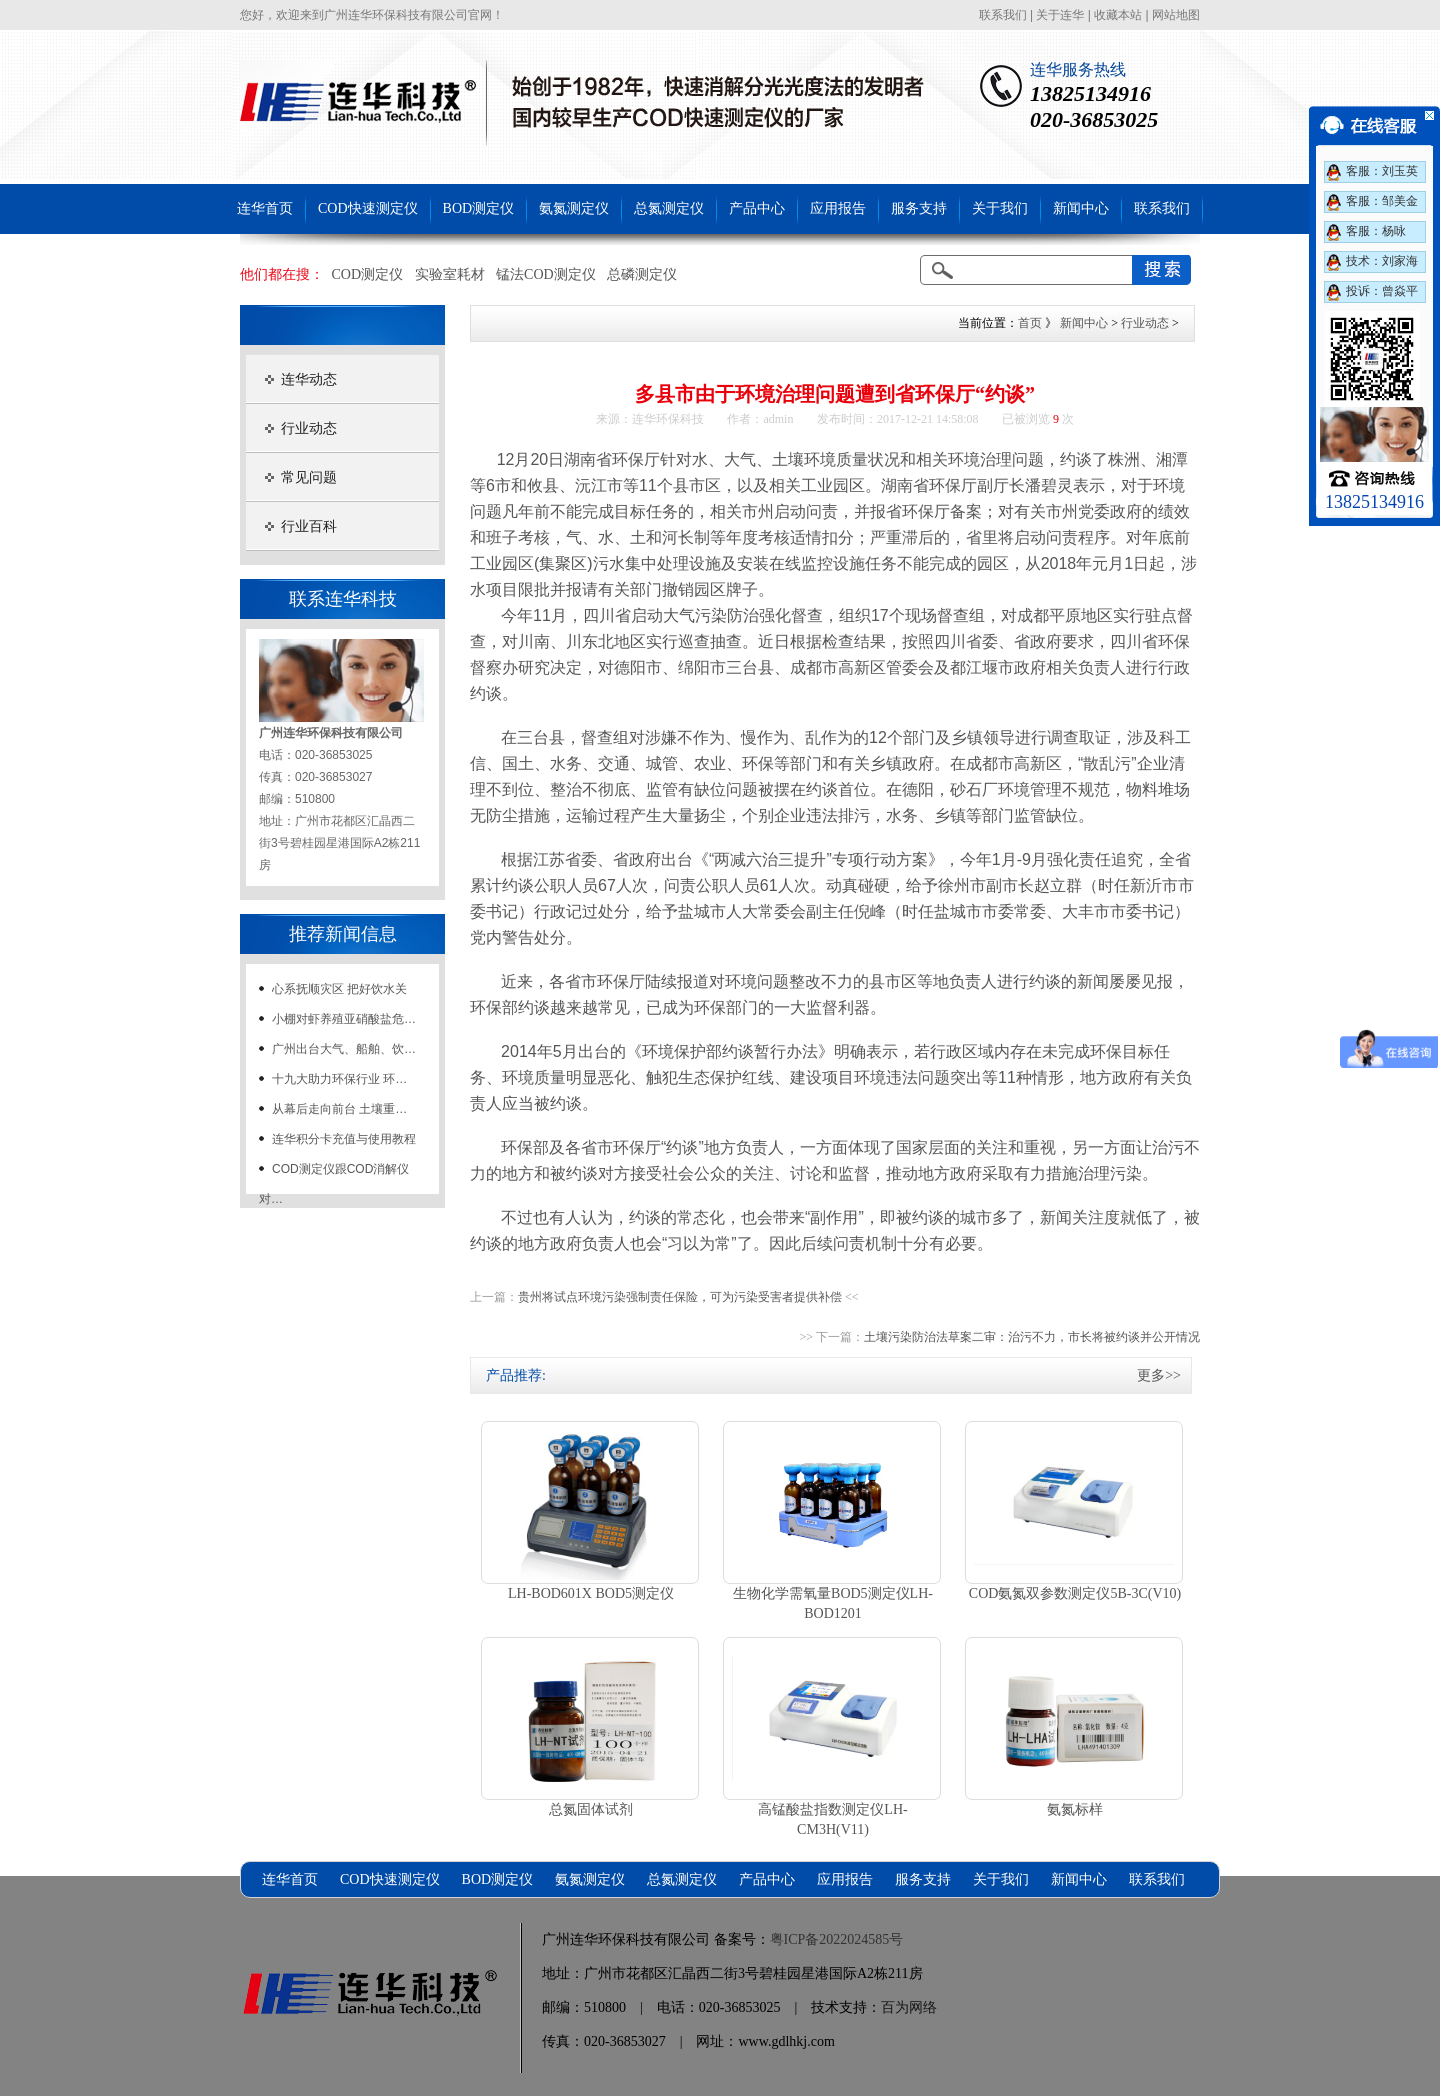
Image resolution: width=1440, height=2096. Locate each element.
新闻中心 (1081, 208)
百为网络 (909, 2007)
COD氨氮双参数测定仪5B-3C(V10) (1075, 1593)
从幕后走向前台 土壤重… (339, 1109)
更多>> (1159, 1375)
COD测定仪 (368, 274)
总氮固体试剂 (591, 1809)
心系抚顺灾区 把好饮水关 (339, 989)
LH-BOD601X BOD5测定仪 (591, 1593)
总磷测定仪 (642, 274)
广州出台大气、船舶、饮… (344, 1049)
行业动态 (309, 428)
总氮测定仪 (669, 208)
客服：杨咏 (1376, 231)
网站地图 (1176, 15)
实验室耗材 (450, 274)
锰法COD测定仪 (546, 274)
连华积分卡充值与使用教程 (344, 1139)
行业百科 (309, 526)
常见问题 (309, 477)
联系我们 (1003, 15)
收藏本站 (1118, 15)
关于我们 (1000, 208)
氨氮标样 (1075, 1809)
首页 (1030, 323)
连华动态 (309, 379)
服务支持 (919, 208)
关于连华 (1060, 15)
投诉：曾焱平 (1382, 291)
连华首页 (265, 208)
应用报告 (838, 208)
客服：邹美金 (1382, 201)
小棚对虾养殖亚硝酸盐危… (344, 1019)
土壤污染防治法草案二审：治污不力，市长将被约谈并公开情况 (1032, 1337)
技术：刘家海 (1382, 261)
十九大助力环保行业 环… (339, 1079)
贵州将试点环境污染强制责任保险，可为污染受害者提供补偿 (680, 1297)
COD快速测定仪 (368, 208)
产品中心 (757, 208)
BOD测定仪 (479, 208)
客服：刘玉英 (1382, 171)
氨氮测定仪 (574, 208)
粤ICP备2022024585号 (837, 1939)
